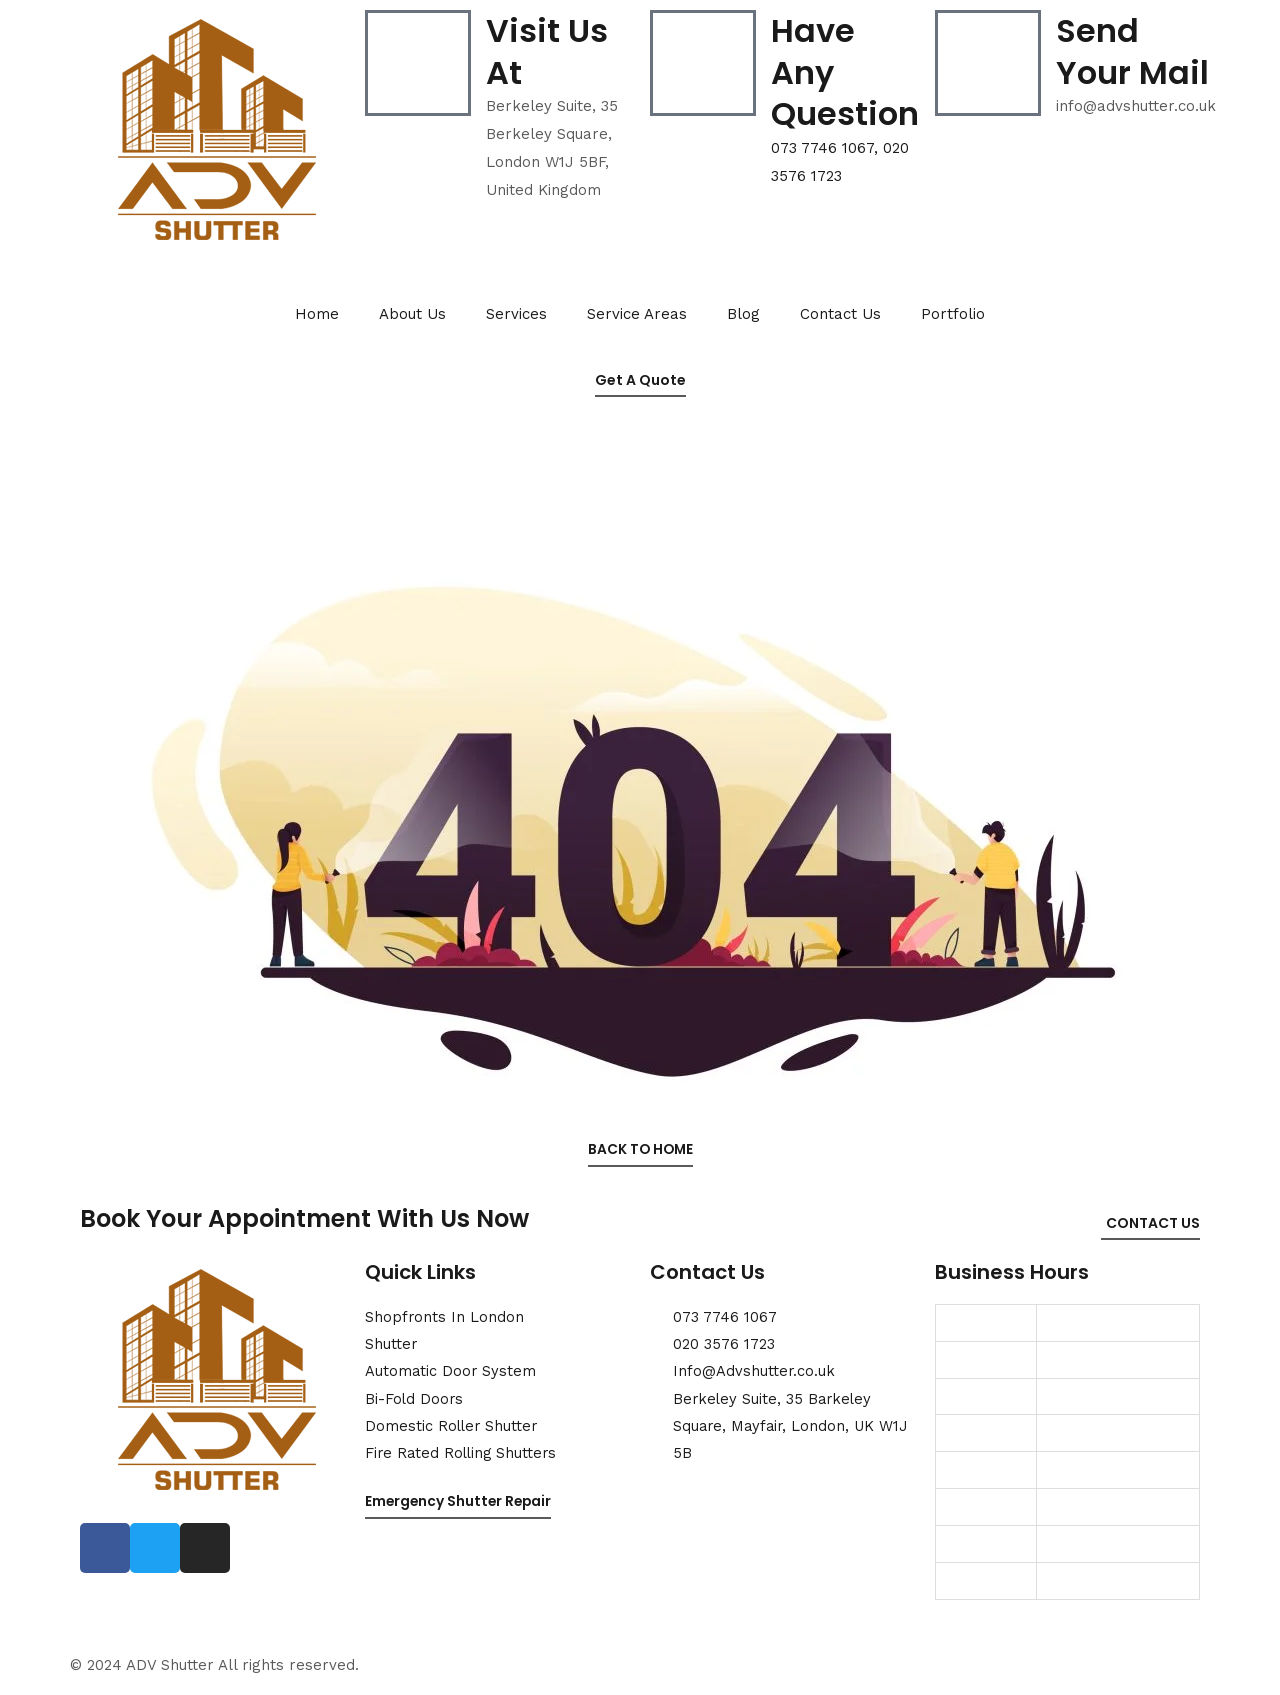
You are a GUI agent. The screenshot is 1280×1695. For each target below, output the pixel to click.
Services (516, 314)
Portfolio (953, 314)
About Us (412, 314)
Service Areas (637, 314)
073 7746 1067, (827, 148)
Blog (743, 314)
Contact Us (840, 314)
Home (317, 314)
